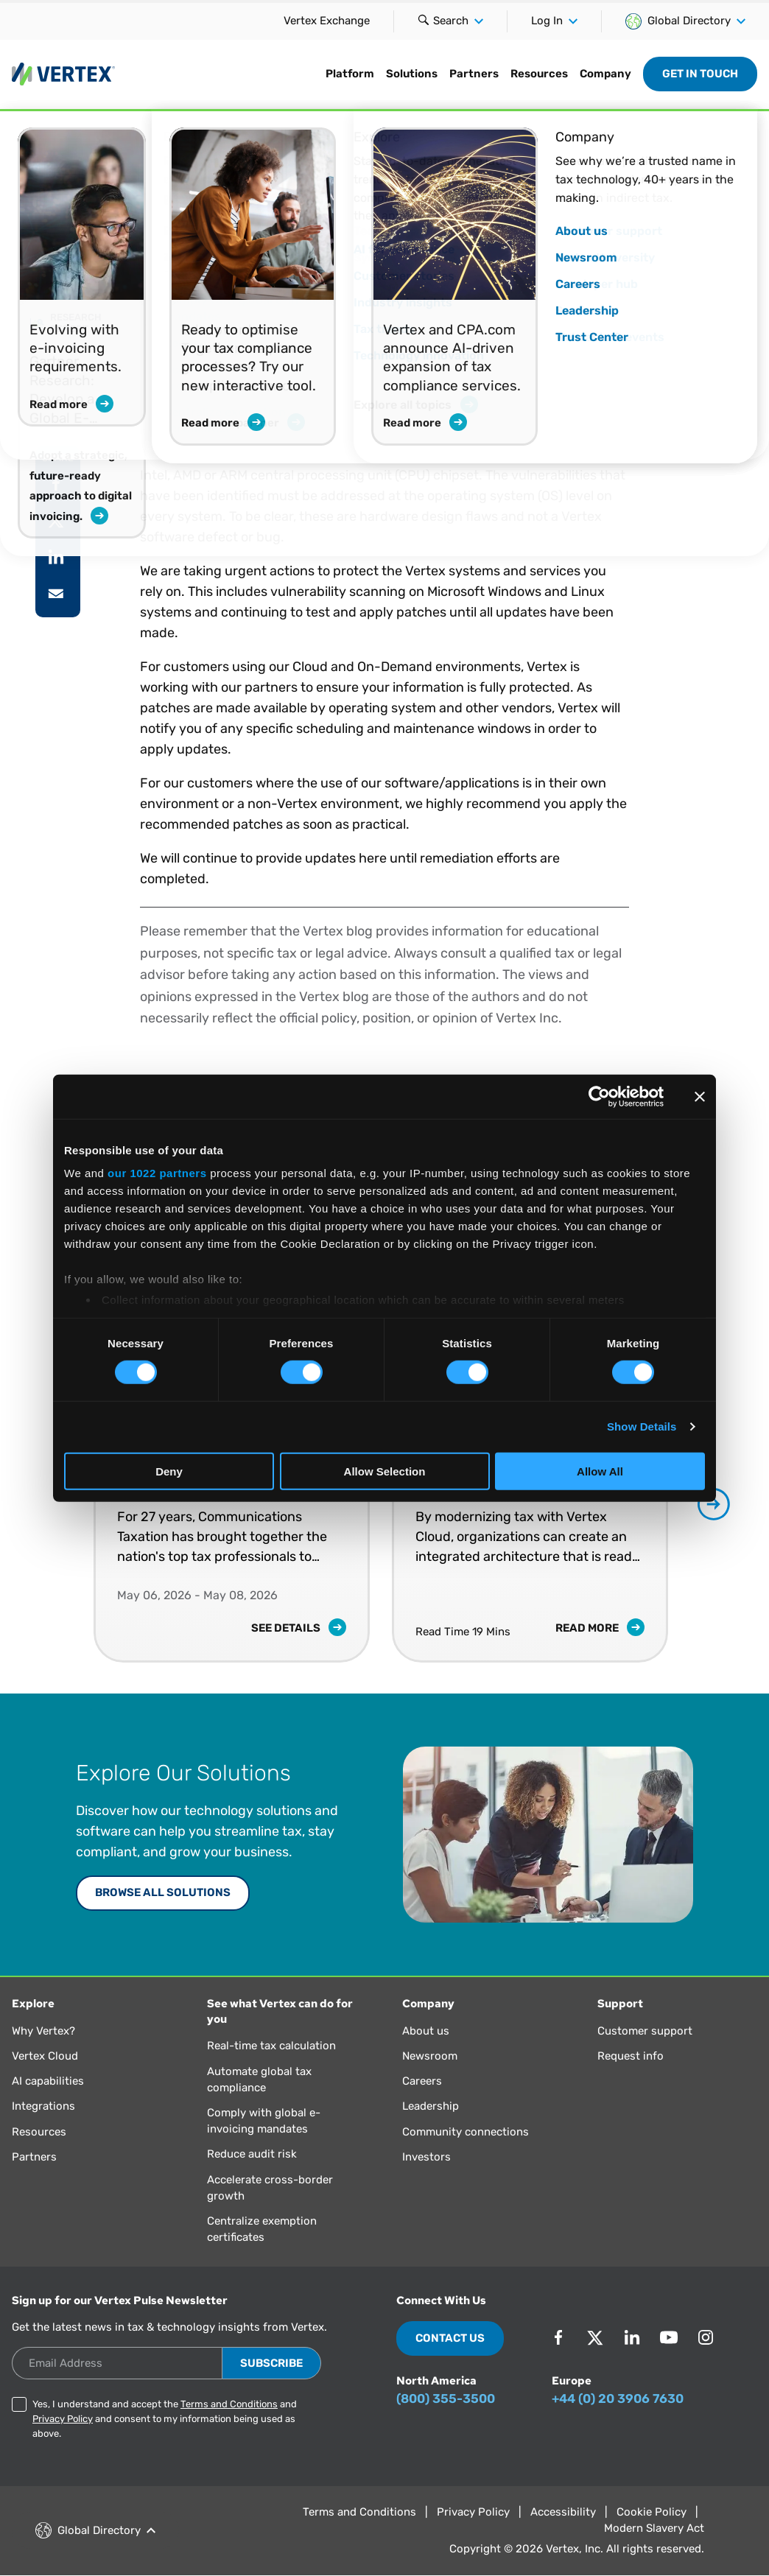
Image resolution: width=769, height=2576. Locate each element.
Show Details (642, 1426)
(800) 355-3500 (445, 2398)
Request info (630, 2056)
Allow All (600, 1471)
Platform (350, 73)
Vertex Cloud (45, 2056)
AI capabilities (48, 2081)
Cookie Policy (652, 2512)
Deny (169, 1471)
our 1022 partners (157, 1173)
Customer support (644, 2031)
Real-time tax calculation (271, 2045)
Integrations (43, 2106)
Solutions (412, 73)
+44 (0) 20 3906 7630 (618, 2398)
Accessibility (563, 2512)
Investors (426, 2156)
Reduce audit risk (252, 2154)
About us (425, 2031)
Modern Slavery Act (654, 2528)
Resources (539, 73)
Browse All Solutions (163, 1892)
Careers (422, 2081)
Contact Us (450, 2338)
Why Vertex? (43, 2031)
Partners (474, 73)
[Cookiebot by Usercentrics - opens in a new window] (599, 1096)
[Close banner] (700, 1096)
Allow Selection (385, 1471)
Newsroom (429, 2056)
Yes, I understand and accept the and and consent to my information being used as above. (164, 2418)
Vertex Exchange (327, 20)
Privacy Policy (62, 2418)
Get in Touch (700, 73)
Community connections (465, 2131)
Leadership (430, 2106)
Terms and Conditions (229, 2404)
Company (605, 73)
